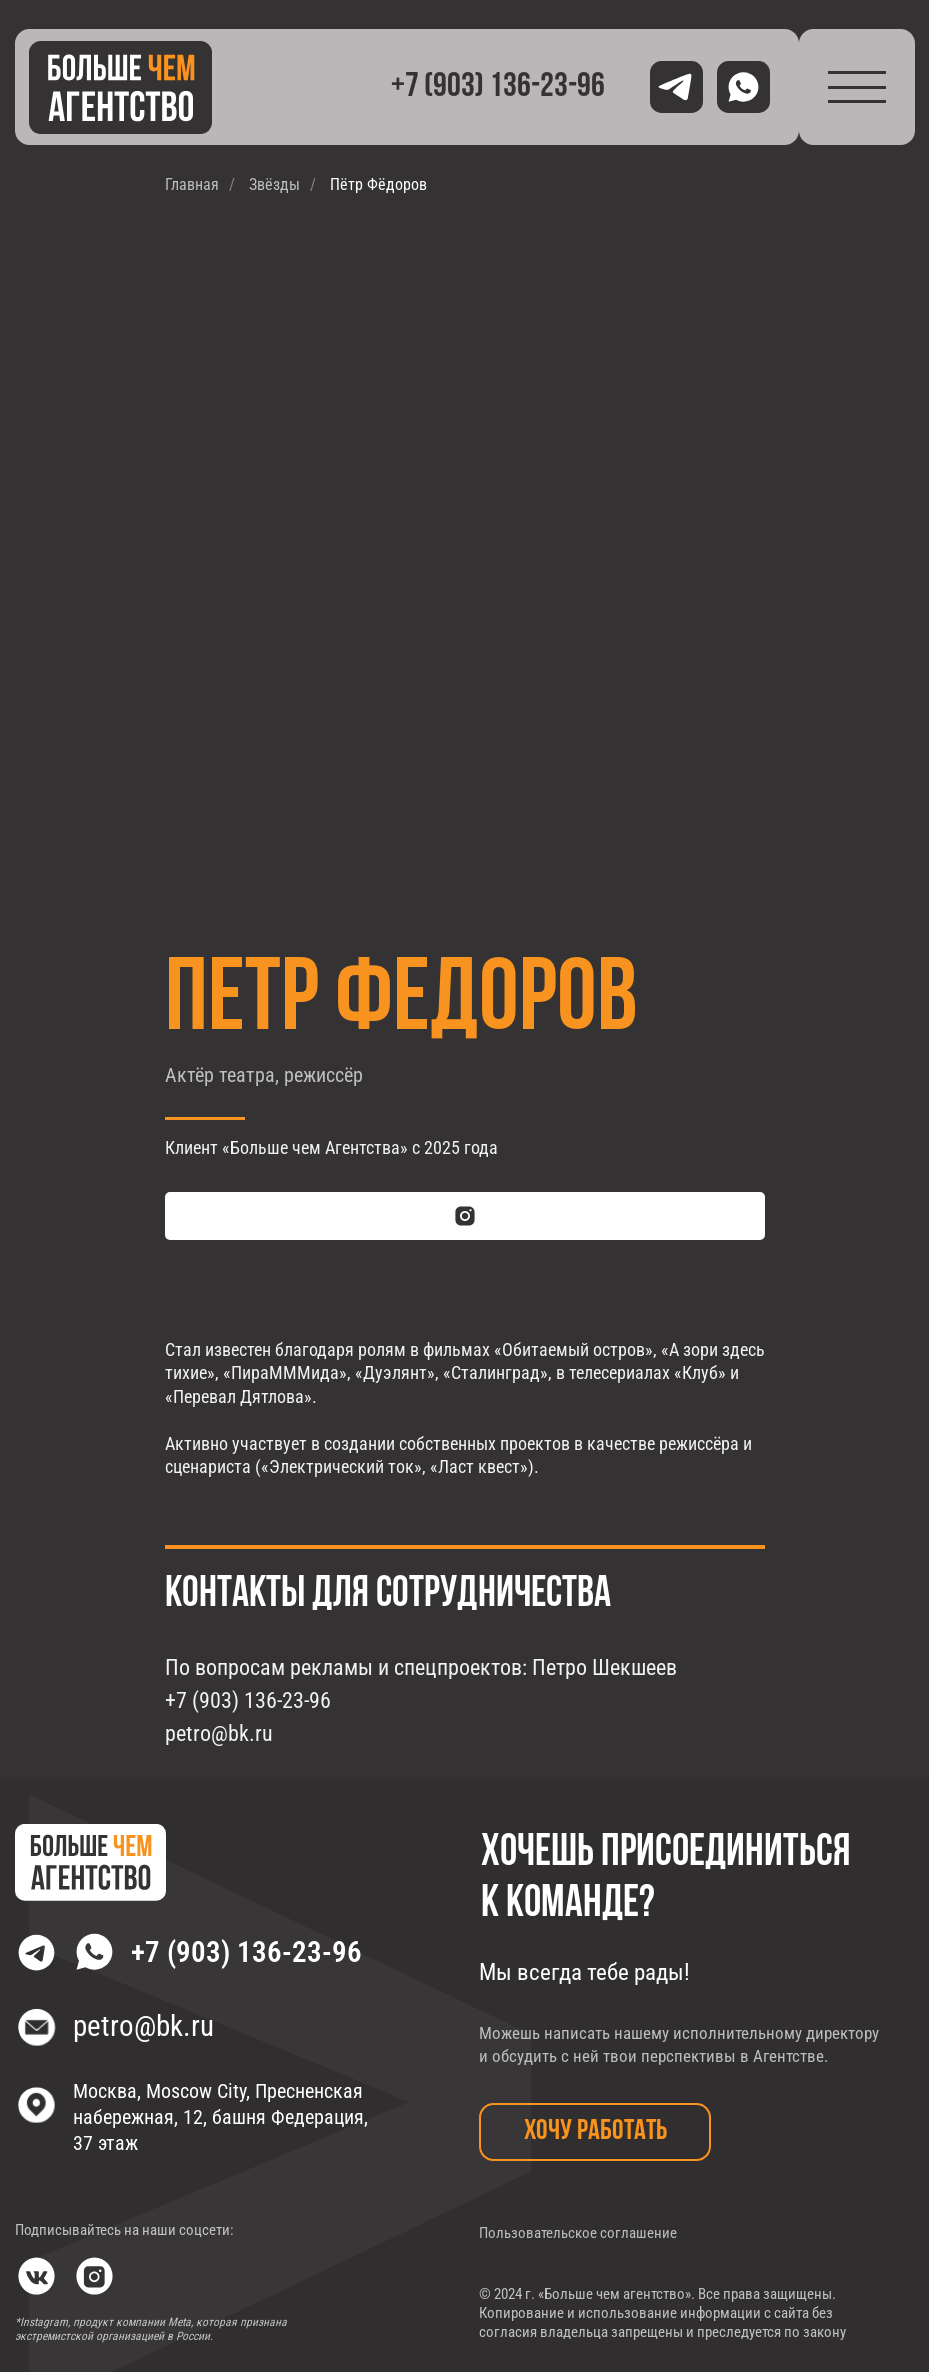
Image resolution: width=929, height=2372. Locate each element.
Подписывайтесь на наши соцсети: (124, 2230)
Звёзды (274, 184)
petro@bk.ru (143, 2026)
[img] (120, 87)
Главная (192, 184)
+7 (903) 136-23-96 (246, 1952)
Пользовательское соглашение (578, 2233)
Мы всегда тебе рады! (584, 1972)
